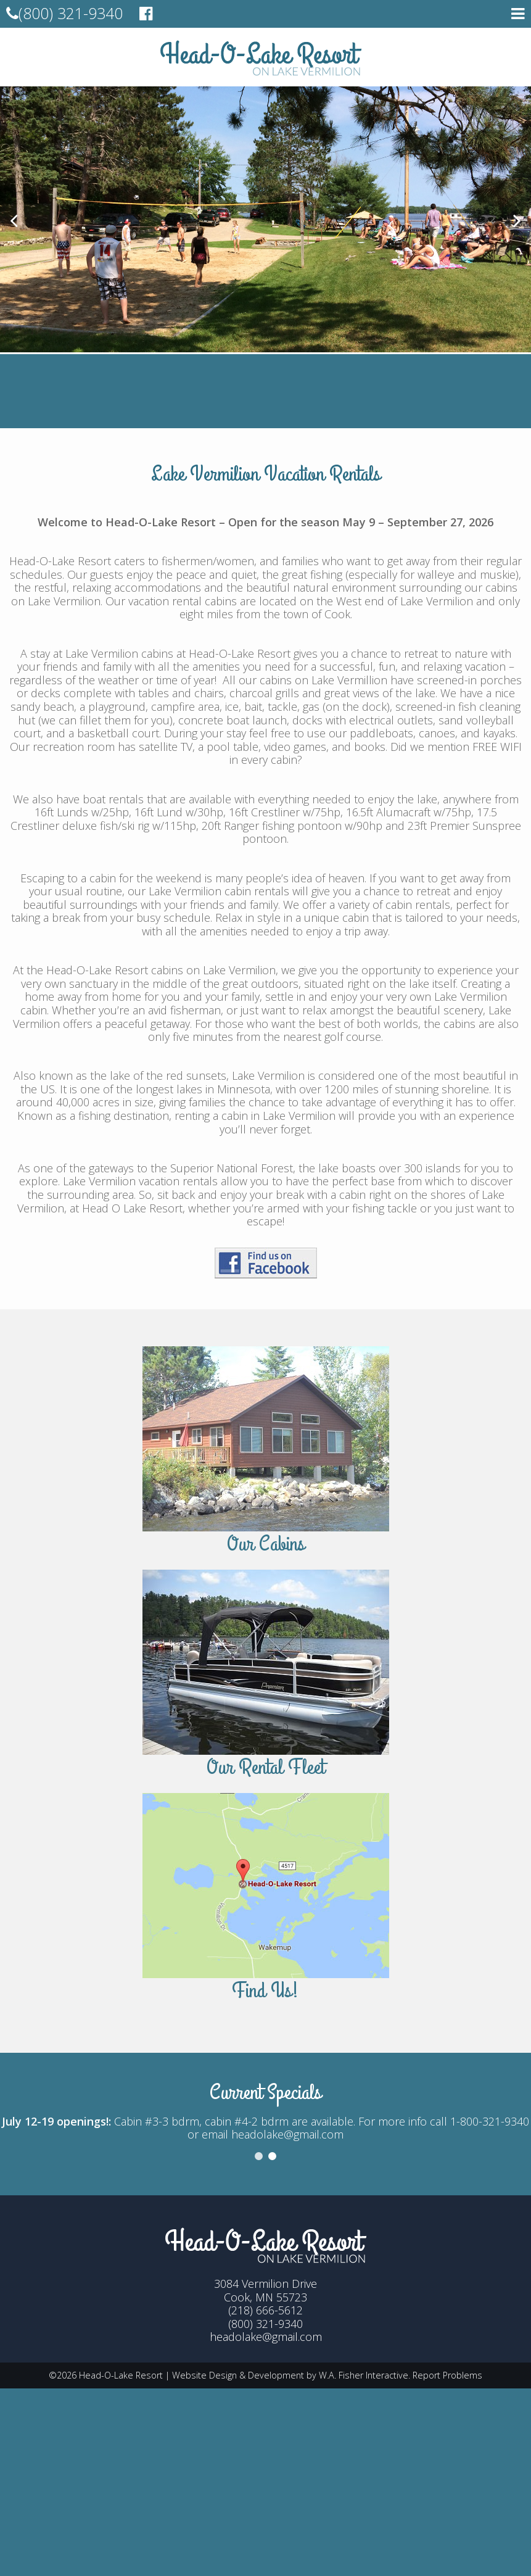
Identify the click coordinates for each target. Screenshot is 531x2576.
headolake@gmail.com (266, 2336)
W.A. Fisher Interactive (363, 2375)
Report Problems (447, 2375)
